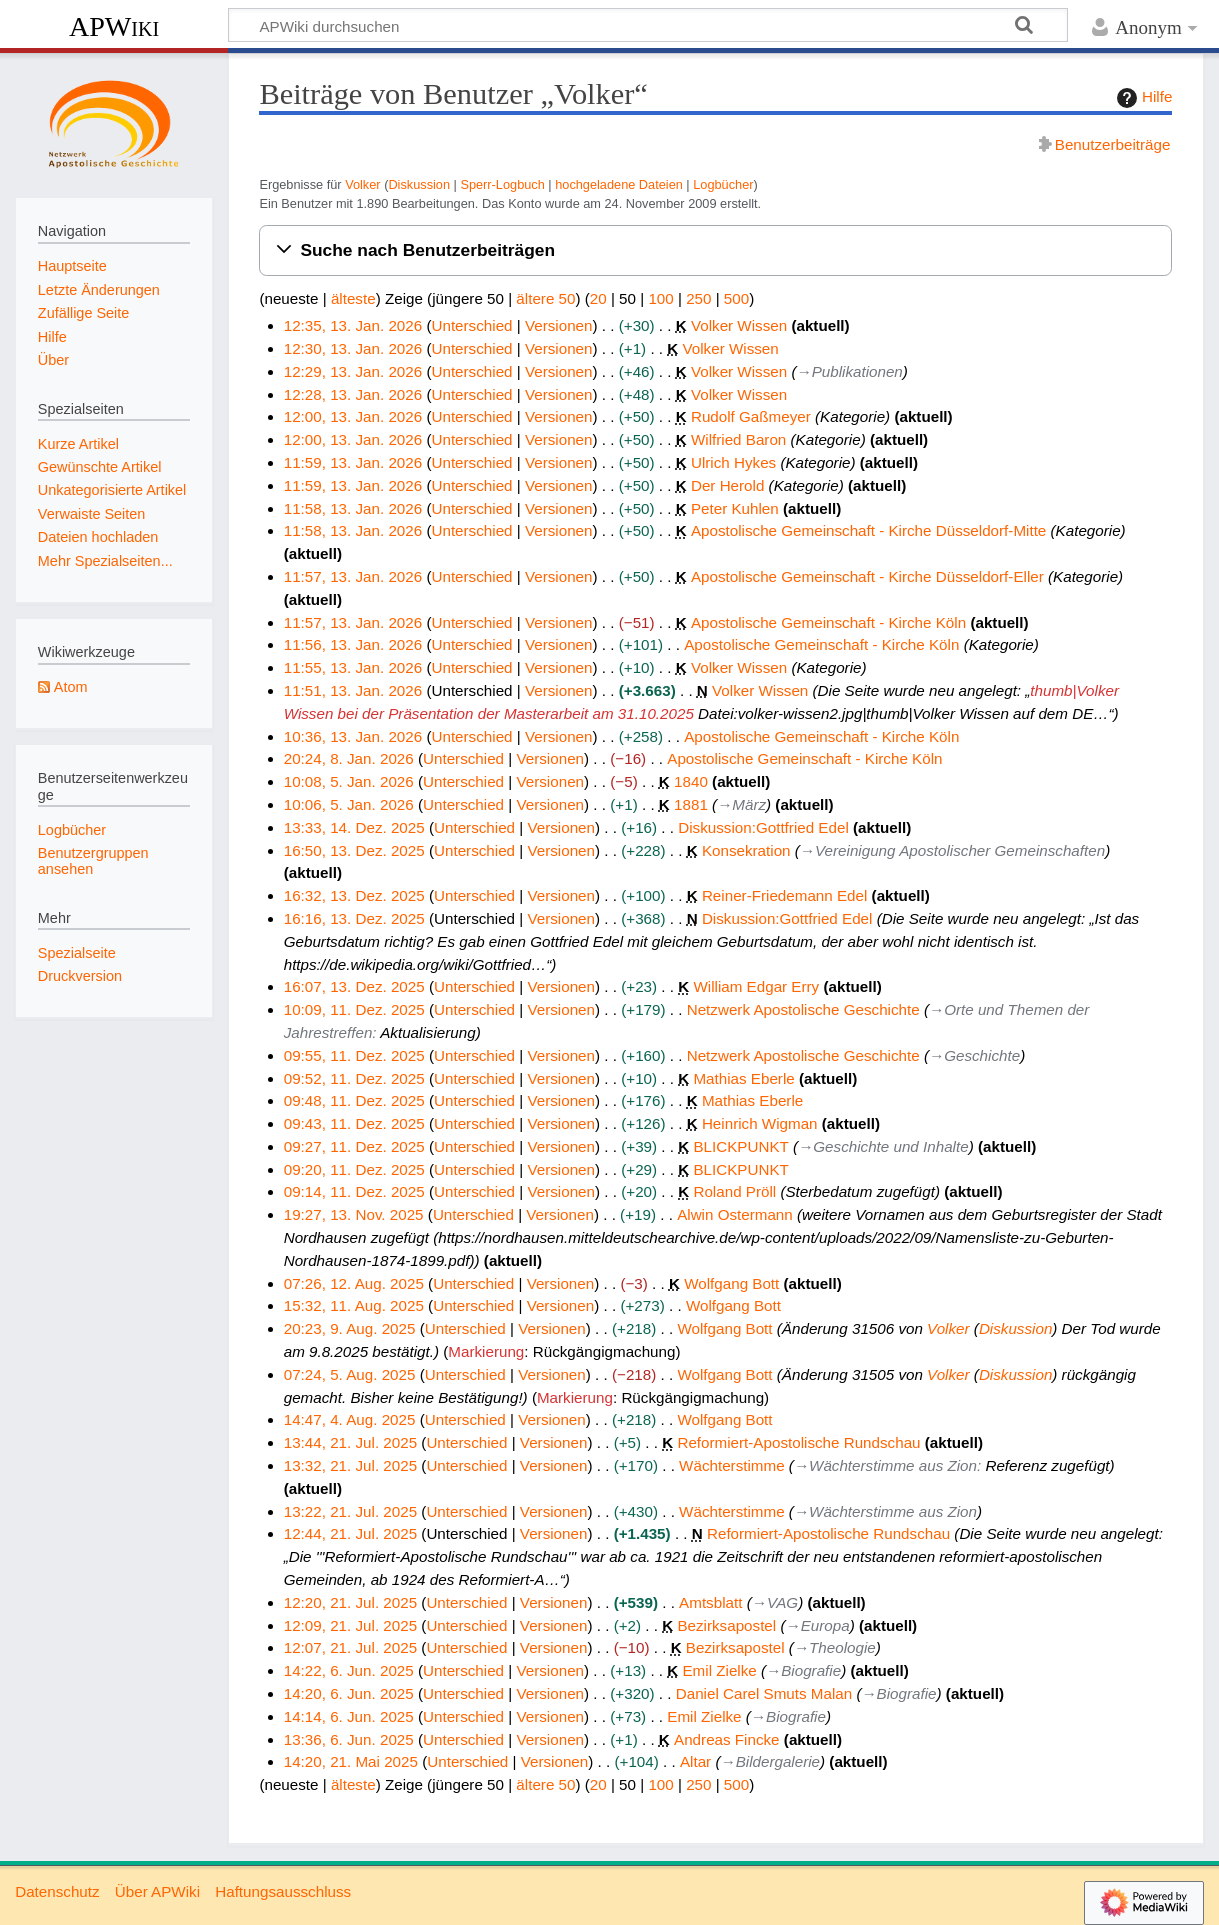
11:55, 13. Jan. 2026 (353, 667)
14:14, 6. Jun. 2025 (349, 1716)
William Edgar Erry (756, 986)
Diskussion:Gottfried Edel (763, 827)
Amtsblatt (710, 1602)
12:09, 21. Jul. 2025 (350, 1625)
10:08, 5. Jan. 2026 (349, 781)
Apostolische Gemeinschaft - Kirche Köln (828, 622)
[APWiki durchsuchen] (648, 25)
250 (698, 298)
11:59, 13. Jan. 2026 (353, 462)
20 (598, 298)
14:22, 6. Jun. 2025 (349, 1670)
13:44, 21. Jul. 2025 (350, 1442)
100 (660, 298)
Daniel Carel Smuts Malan (764, 1693)
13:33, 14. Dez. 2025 (354, 827)
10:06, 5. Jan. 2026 (349, 804)
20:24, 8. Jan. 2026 (349, 758)
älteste (353, 298)
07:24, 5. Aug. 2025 (350, 1374)
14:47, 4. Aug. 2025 (350, 1419)
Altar (695, 1761)
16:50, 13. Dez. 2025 (354, 850)
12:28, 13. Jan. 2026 (353, 394)
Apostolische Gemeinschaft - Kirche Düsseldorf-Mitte (868, 530)
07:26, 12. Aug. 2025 (354, 1283)
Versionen (559, 325)
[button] (715, 250)
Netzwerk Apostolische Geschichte (803, 1009)
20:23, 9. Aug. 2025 (350, 1328)
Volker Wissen (739, 325)
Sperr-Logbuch (502, 184)
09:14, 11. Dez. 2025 (354, 1191)
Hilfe (1142, 98)
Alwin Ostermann (735, 1214)
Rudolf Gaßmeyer (751, 416)
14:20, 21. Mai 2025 (351, 1761)
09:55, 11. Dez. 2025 (354, 1055)
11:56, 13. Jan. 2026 (353, 644)
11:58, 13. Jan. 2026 (353, 508)
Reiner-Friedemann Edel (784, 895)
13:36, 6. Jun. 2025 (349, 1739)
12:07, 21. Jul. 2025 (350, 1647)
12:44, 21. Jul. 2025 (350, 1533)
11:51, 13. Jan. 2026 (353, 690)
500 (736, 298)
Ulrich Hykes (733, 462)
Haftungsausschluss (283, 1891)
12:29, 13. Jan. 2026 (353, 371)
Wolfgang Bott (731, 1283)
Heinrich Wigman (760, 1123)
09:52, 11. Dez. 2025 (354, 1078)
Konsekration (746, 850)
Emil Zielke (719, 1670)
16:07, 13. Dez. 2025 (354, 986)
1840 (691, 781)
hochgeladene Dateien (619, 184)
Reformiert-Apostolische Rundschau (798, 1442)
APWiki (114, 26)
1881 (691, 804)
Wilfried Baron (738, 439)
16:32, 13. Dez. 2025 (354, 895)
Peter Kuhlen (735, 508)
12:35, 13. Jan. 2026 (353, 325)
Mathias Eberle (743, 1078)
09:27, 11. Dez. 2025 (354, 1146)
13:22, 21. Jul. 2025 (350, 1511)
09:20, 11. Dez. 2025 (354, 1169)
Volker (362, 184)
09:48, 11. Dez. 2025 (354, 1100)
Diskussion (419, 184)
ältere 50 (545, 298)
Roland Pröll (734, 1191)
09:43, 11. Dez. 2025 (354, 1123)
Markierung (486, 1351)
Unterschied (471, 325)
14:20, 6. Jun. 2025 (349, 1693)
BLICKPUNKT (740, 1146)
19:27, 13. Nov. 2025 (354, 1214)
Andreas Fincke (727, 1739)
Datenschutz (57, 1891)
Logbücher (723, 184)
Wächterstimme (731, 1465)
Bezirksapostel (726, 1625)
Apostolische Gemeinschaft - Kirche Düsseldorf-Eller (867, 576)
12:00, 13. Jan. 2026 (353, 416)
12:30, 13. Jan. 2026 (353, 348)
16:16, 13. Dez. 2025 (354, 918)
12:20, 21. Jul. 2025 (350, 1602)
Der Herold (727, 485)
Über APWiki (157, 1891)
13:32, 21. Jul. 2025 (350, 1465)
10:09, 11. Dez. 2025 (354, 1009)
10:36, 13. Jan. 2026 (353, 736)
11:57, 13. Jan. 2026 (353, 576)
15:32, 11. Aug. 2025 (354, 1305)
